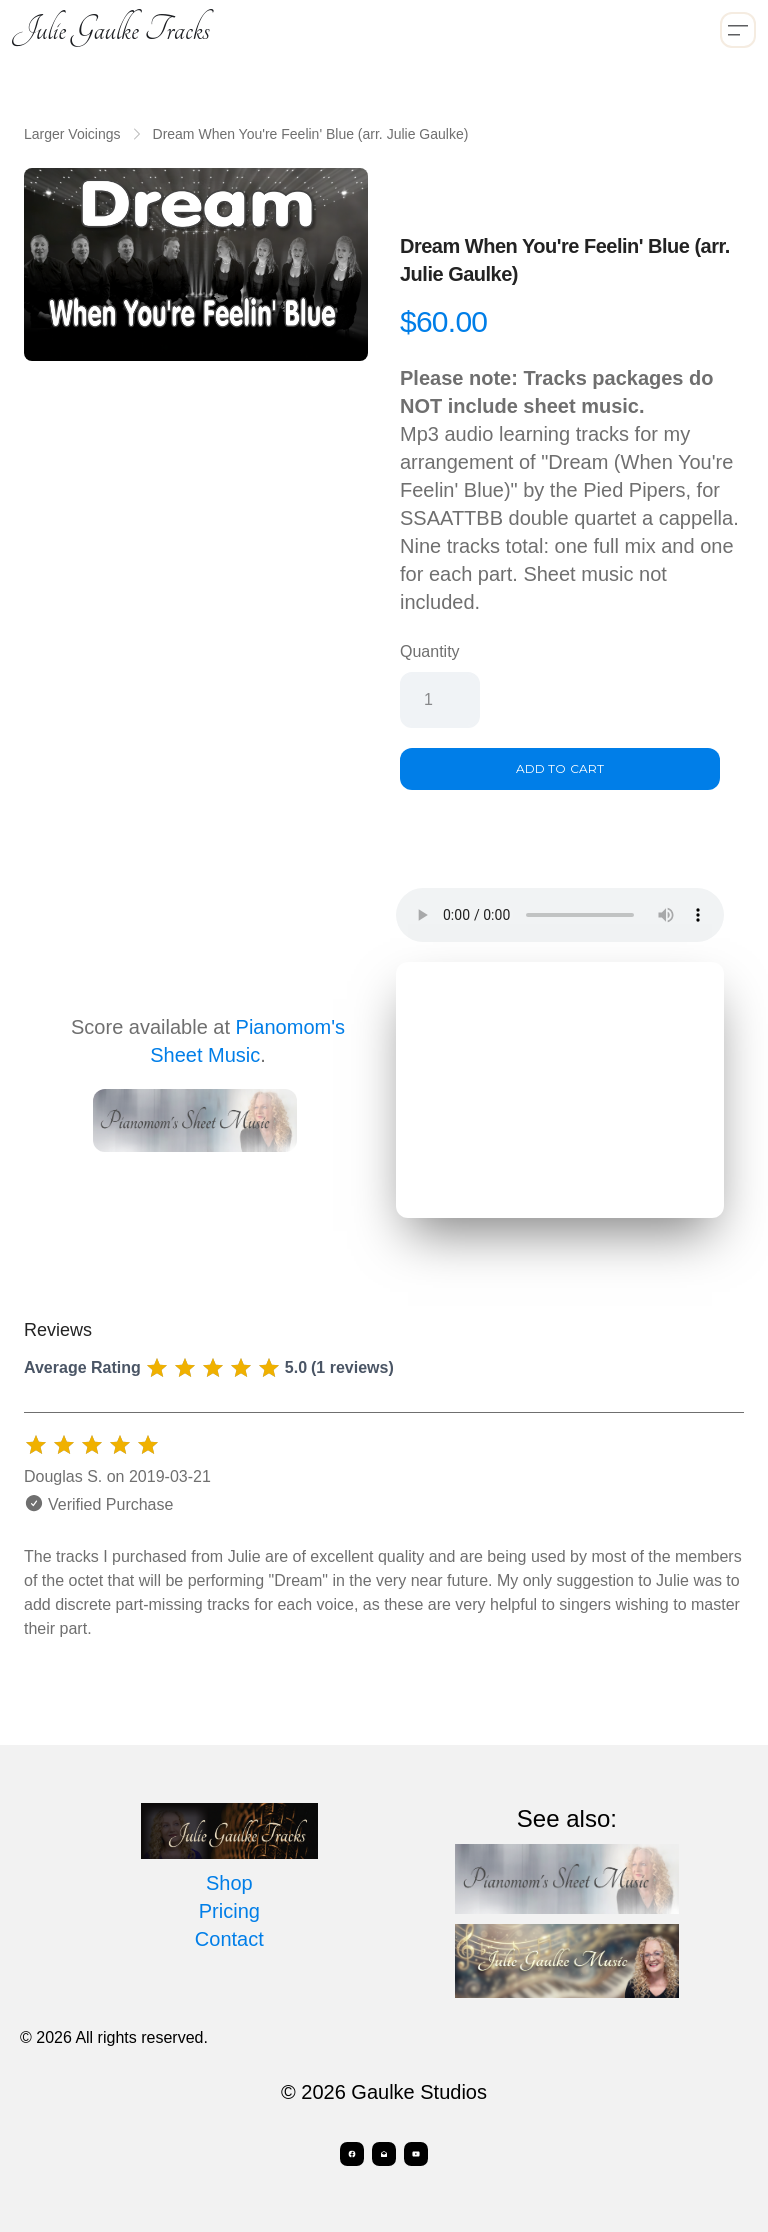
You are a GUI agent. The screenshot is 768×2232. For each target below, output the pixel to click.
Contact (229, 1939)
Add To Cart (559, 768)
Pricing (229, 1911)
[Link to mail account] (384, 2154)
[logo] (111, 30)
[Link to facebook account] (352, 2154)
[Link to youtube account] (416, 2154)
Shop (229, 1883)
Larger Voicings (72, 134)
